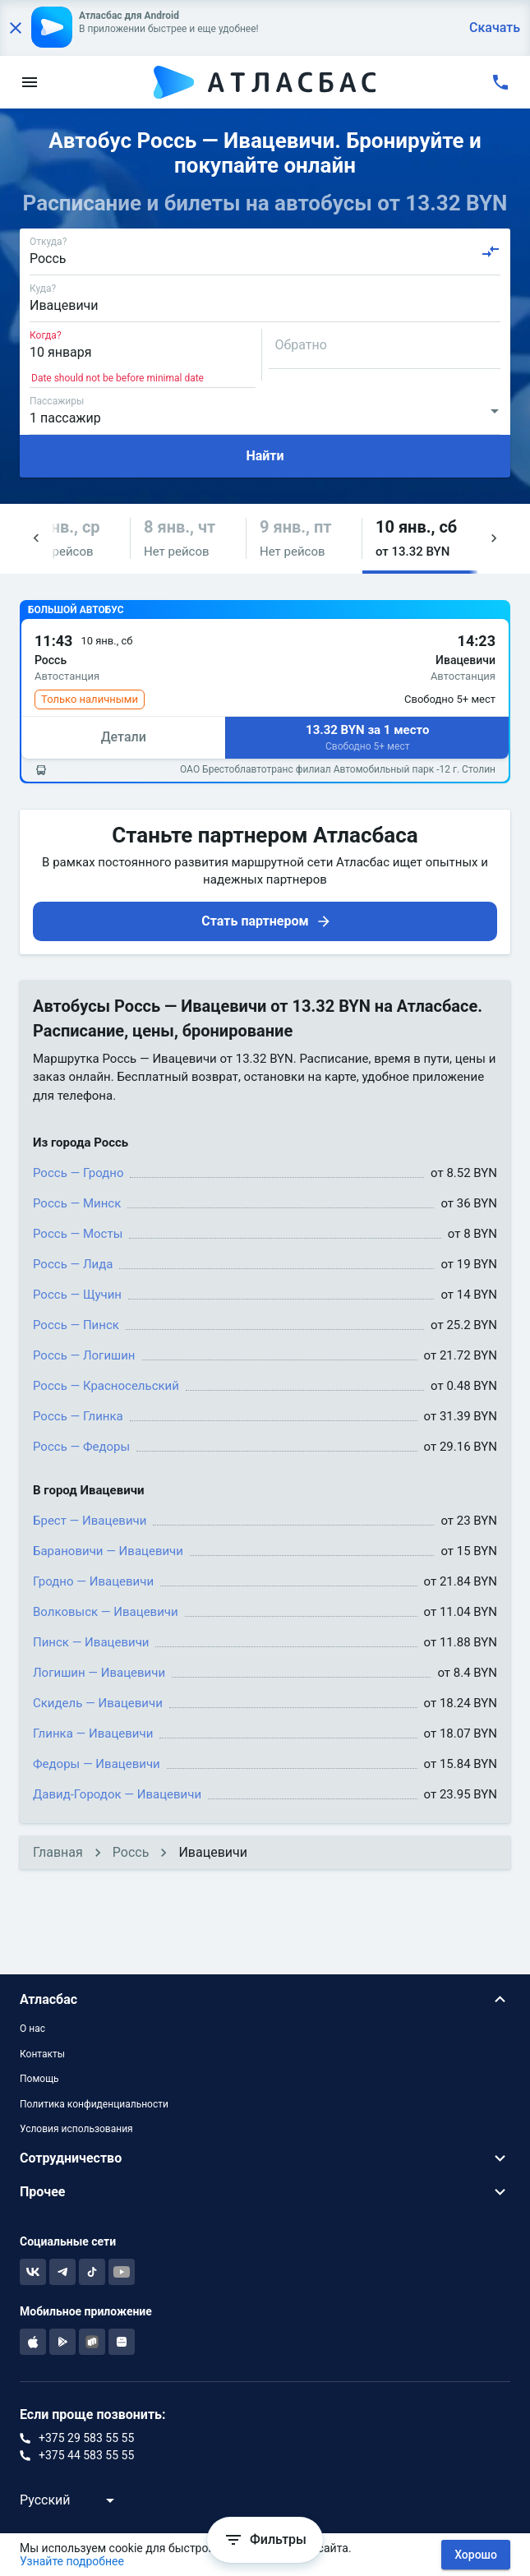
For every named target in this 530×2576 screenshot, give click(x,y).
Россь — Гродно (78, 1173)
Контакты (42, 2054)
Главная (58, 1852)
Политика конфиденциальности (94, 2104)
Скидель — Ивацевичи (98, 1703)
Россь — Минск (77, 1203)
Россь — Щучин (77, 1294)
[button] (72, 539)
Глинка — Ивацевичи (93, 1733)
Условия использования (76, 2129)
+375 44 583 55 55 (86, 2455)
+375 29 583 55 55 (86, 2437)
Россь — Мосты (77, 1233)
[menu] (29, 82)
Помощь (39, 2078)
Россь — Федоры (81, 1446)
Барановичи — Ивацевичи (108, 1551)
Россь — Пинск (76, 1325)
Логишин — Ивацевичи (99, 1672)
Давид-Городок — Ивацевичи (117, 1794)
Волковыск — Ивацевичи (105, 1611)
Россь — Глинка (78, 1416)
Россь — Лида (73, 1264)
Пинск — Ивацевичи (91, 1642)
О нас (32, 2028)
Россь (131, 1852)
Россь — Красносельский (106, 1385)
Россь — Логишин (84, 1355)
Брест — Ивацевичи (89, 1520)
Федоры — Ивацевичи (96, 1764)
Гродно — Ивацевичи (93, 1581)
